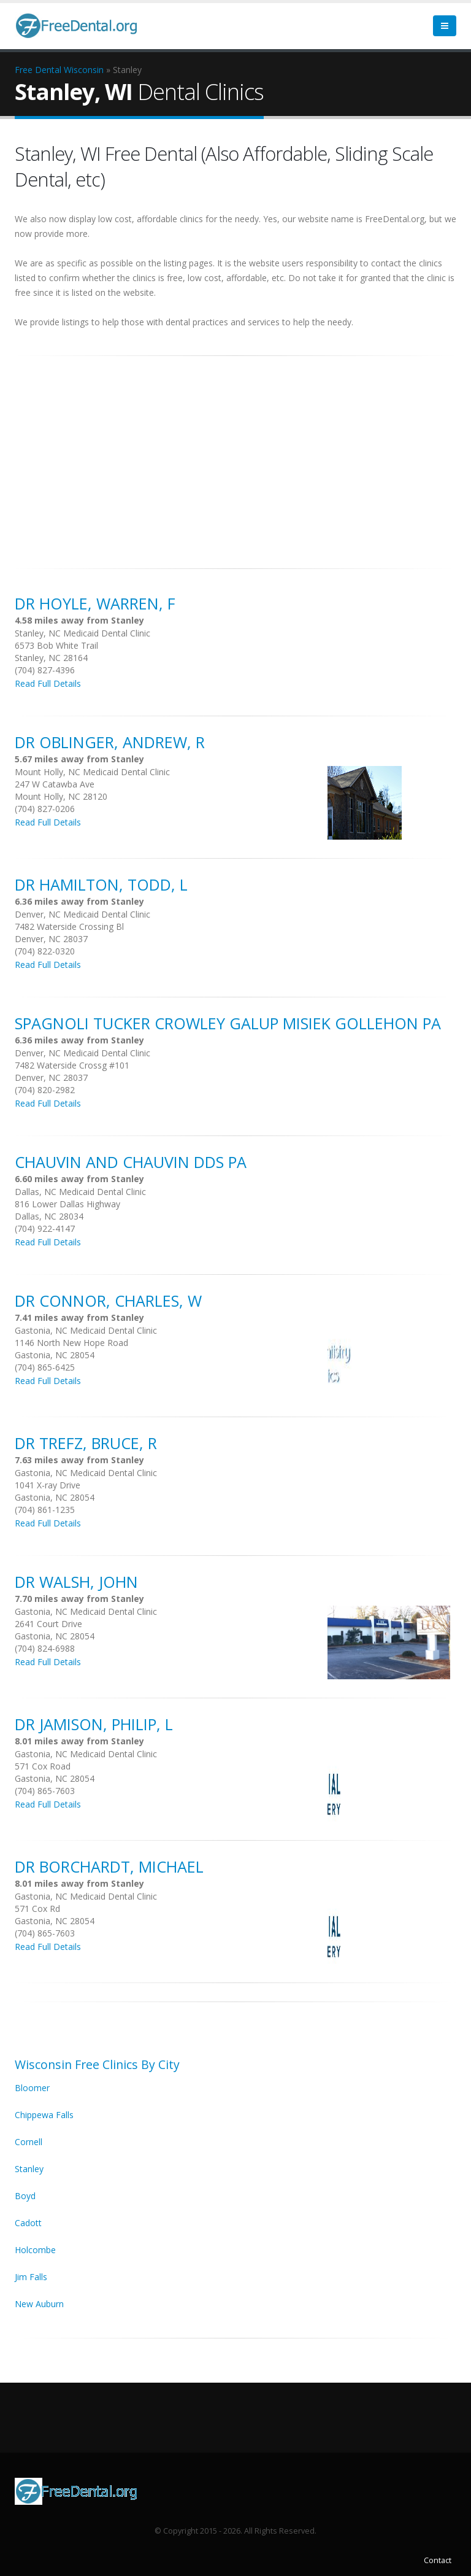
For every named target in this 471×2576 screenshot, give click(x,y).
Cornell (28, 2142)
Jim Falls (31, 2277)
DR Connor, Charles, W (108, 1300)
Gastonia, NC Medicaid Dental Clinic (86, 1330)
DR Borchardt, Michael (109, 1866)
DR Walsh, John (76, 1581)
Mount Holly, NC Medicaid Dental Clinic (92, 772)
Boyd (25, 2196)
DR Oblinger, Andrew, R (110, 742)
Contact (437, 2560)
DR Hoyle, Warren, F (95, 603)
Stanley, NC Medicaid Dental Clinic (82, 633)
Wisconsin (84, 69)
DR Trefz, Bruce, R (86, 1443)
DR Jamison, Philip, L (94, 1724)
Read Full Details (48, 683)
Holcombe (35, 2250)
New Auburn (39, 2304)
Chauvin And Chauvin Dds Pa (131, 1161)
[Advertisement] (235, 455)
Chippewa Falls (44, 2115)
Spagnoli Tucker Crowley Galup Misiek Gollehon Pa (228, 1023)
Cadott (28, 2223)
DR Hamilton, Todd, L (101, 884)
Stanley (29, 2169)
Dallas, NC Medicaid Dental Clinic (80, 1191)
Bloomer (32, 2088)
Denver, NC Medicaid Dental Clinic (82, 914)
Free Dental (38, 69)
